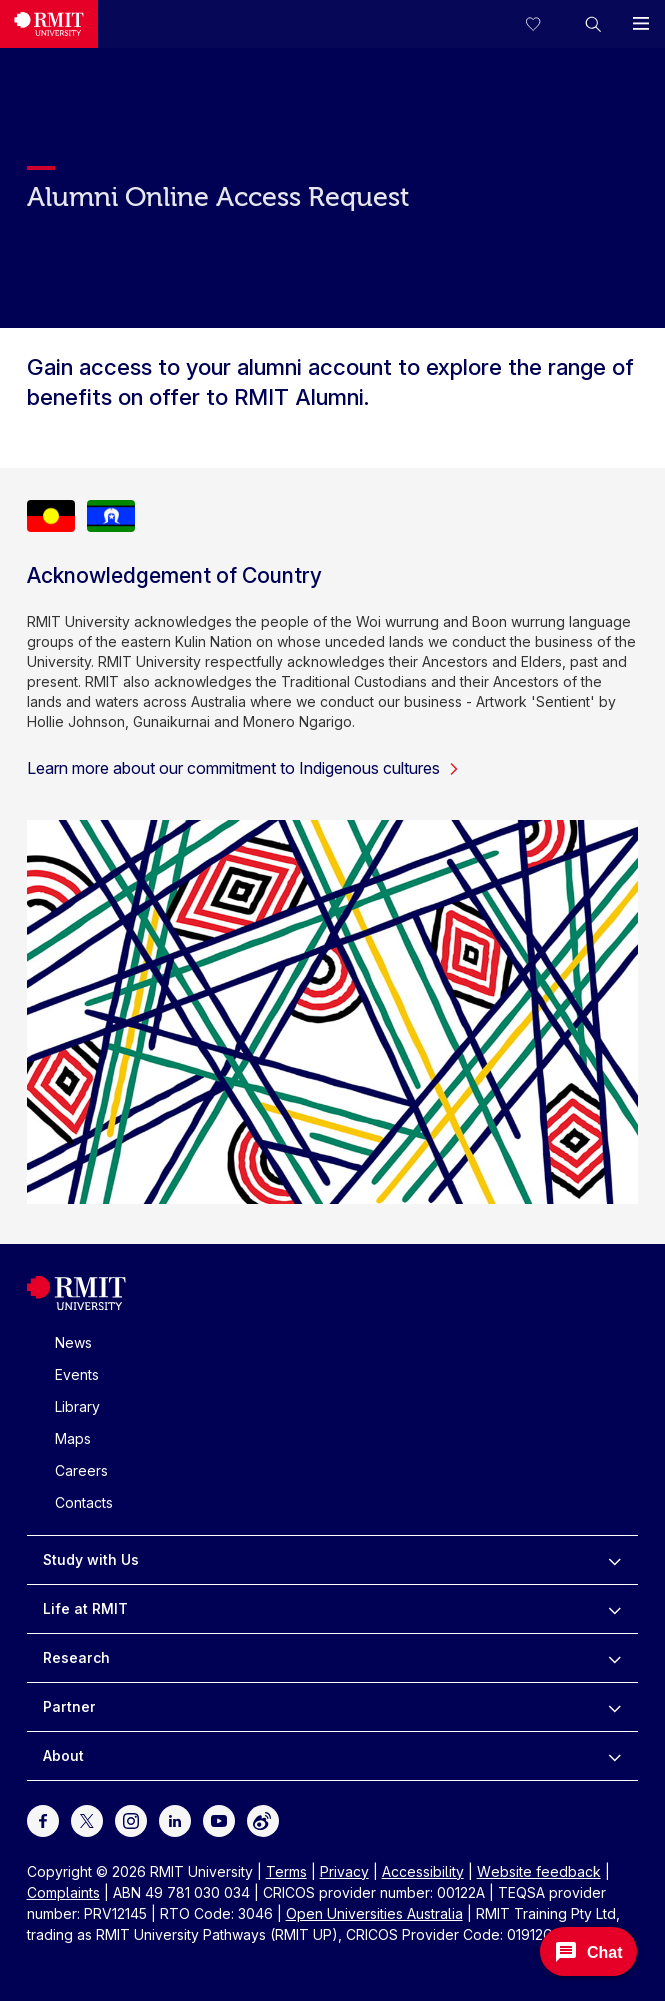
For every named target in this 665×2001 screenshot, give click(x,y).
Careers (81, 1470)
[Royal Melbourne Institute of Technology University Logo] (49, 24)
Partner (69, 1706)
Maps (73, 1438)
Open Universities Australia (374, 1913)
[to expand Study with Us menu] (614, 1560)
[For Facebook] (43, 1818)
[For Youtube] (219, 1818)
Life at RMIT (85, 1608)
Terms (286, 1871)
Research (76, 1657)
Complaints (63, 1892)
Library (77, 1406)
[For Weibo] (263, 1818)
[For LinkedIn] (175, 1818)
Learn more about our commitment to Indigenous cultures (243, 768)
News (73, 1342)
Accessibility (423, 1871)
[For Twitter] (87, 1818)
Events (77, 1374)
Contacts (84, 1502)
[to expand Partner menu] (614, 1707)
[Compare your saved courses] (545, 24)
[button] (593, 24)
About (63, 1755)
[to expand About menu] (614, 1756)
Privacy (344, 1871)
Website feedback (539, 1871)
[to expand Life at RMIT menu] (614, 1609)
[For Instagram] (131, 1818)
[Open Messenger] (588, 1951)
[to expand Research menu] (614, 1658)
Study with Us (91, 1559)
